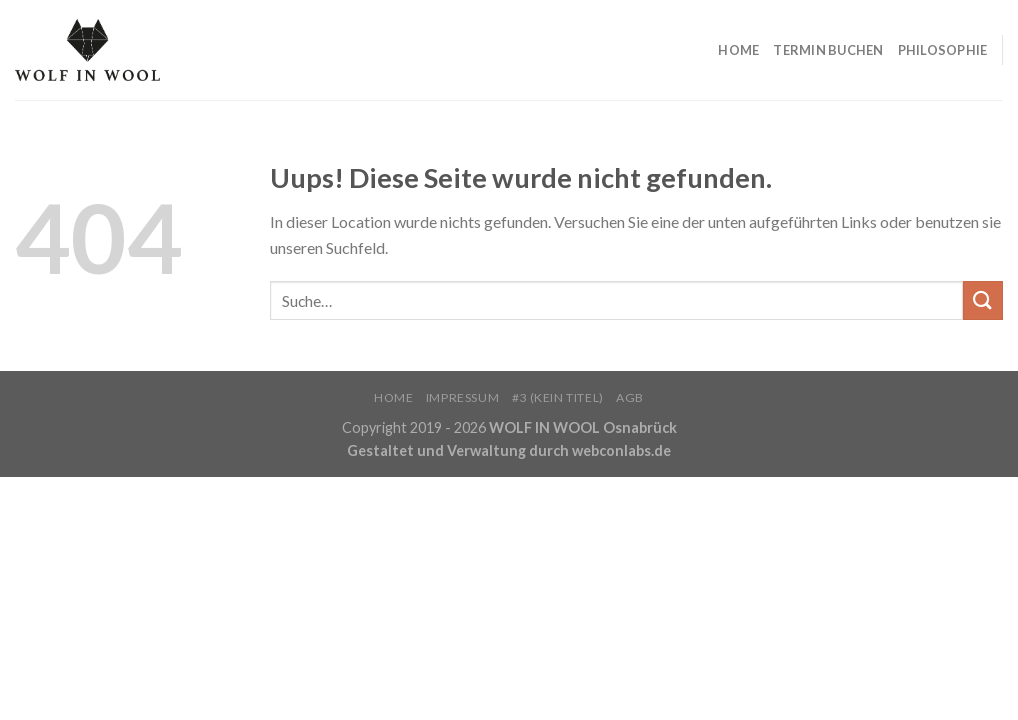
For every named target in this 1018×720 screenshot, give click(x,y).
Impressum (463, 397)
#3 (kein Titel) (558, 397)
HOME (738, 50)
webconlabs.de (621, 450)
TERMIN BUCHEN (828, 50)
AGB (630, 397)
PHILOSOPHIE (943, 50)
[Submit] (983, 300)
